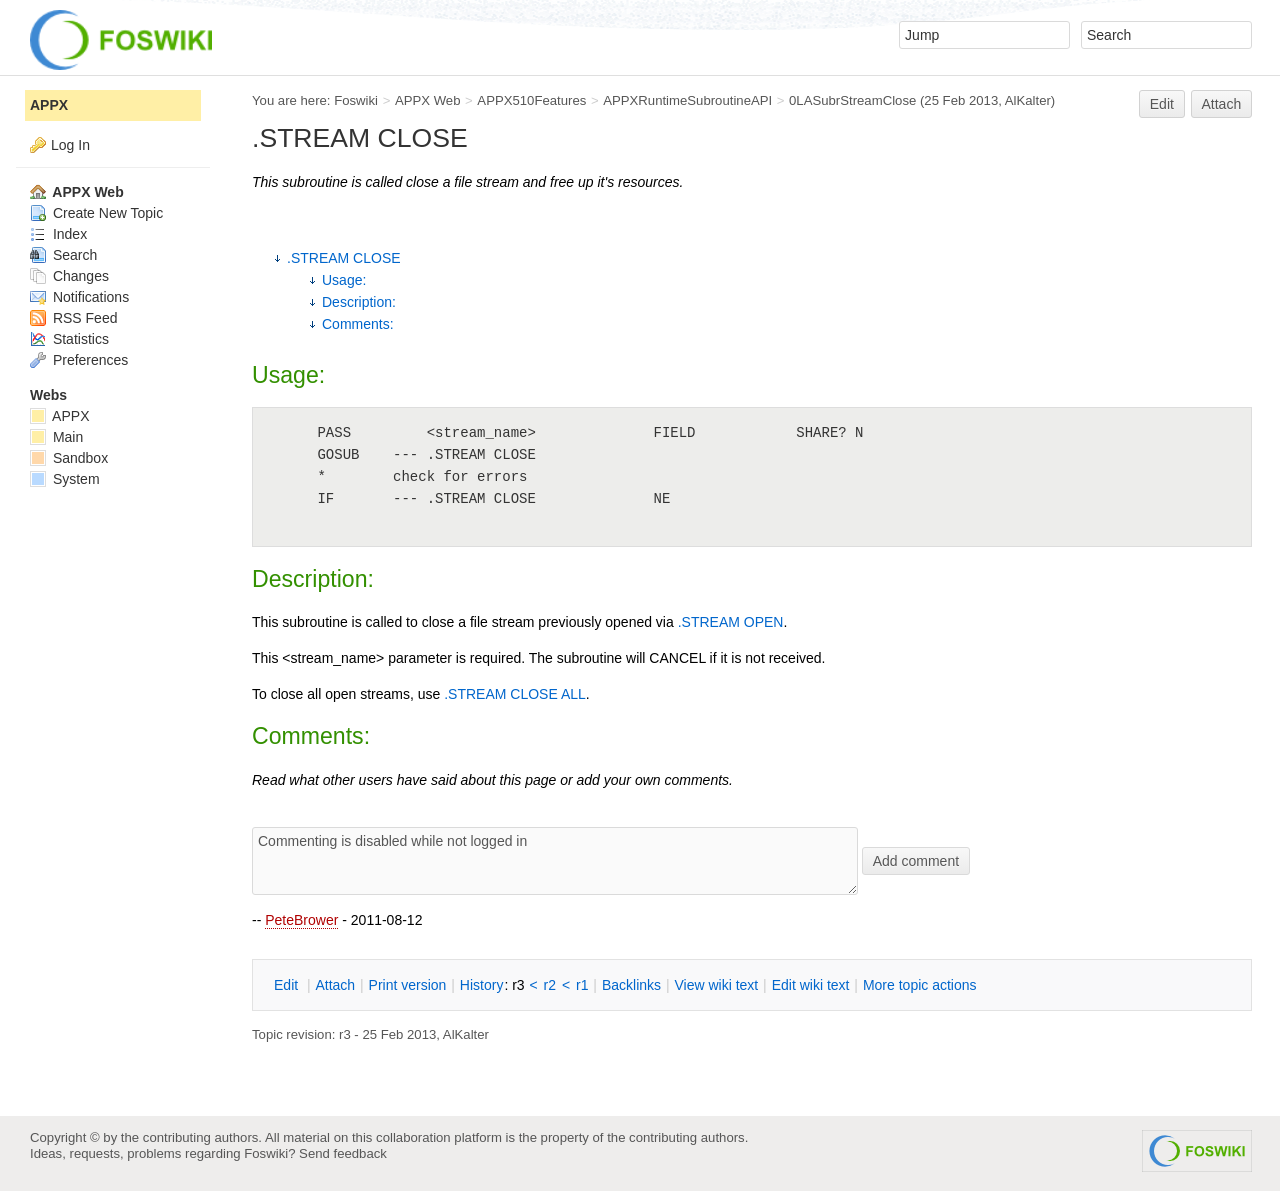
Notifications (79, 297)
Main (56, 437)
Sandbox (69, 458)
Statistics (69, 339)
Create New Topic (96, 213)
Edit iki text (811, 985)
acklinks (631, 985)
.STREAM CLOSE (344, 258)
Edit (1162, 104)
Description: (359, 302)
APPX (49, 105)
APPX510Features (531, 100)
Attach (1222, 104)
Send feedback (343, 1153)
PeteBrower (301, 920)
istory (482, 985)
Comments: (358, 324)
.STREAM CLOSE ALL (515, 694)
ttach (335, 985)
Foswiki (356, 100)
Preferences (79, 360)
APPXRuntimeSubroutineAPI (687, 100)
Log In (70, 145)
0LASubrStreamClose (852, 100)
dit (288, 985)
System (65, 479)
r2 (550, 985)
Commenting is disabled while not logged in (555, 861)
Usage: (344, 280)
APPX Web (428, 100)
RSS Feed (73, 318)
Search (63, 255)
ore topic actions (920, 985)
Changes (69, 276)
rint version (408, 985)
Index (58, 234)
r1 (582, 985)
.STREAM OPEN (731, 622)
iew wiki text (716, 985)
